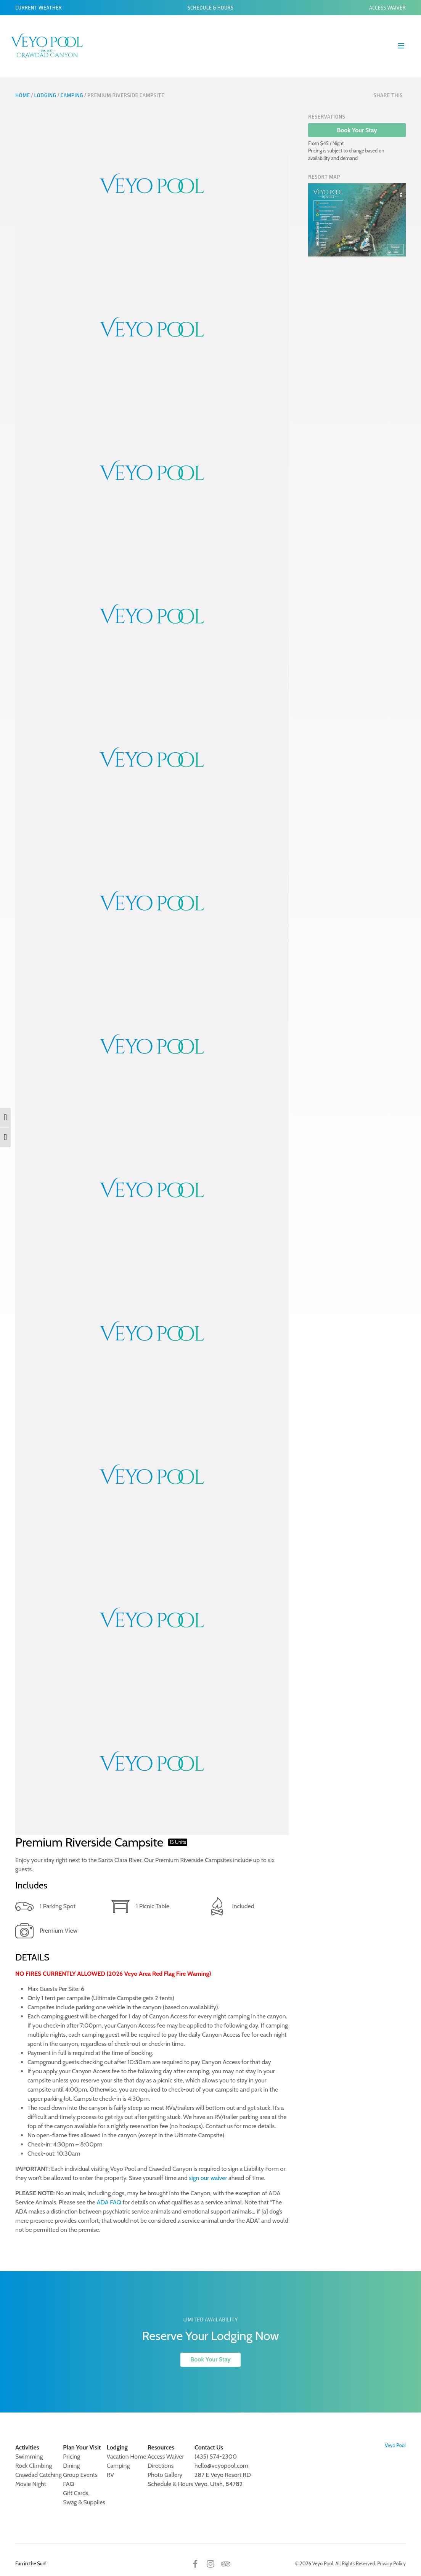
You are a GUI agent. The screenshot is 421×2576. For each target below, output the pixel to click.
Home (22, 95)
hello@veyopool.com (221, 2465)
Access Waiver (387, 8)
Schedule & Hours (211, 8)
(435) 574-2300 (215, 2456)
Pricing (71, 2456)
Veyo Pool (395, 2445)
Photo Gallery (165, 2474)
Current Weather (38, 8)
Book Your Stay (357, 130)
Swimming (29, 2456)
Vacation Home (126, 2456)
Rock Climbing (33, 2465)
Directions (161, 2465)
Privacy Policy (391, 2563)
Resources (161, 2447)
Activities (27, 2447)
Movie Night (30, 2484)
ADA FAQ (109, 2202)
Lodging (45, 95)
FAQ (68, 2484)
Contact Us (208, 2447)
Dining (71, 2465)
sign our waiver (208, 2178)
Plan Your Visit (82, 2447)
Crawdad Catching (38, 2474)
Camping (72, 95)
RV (110, 2474)
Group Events (80, 2474)
